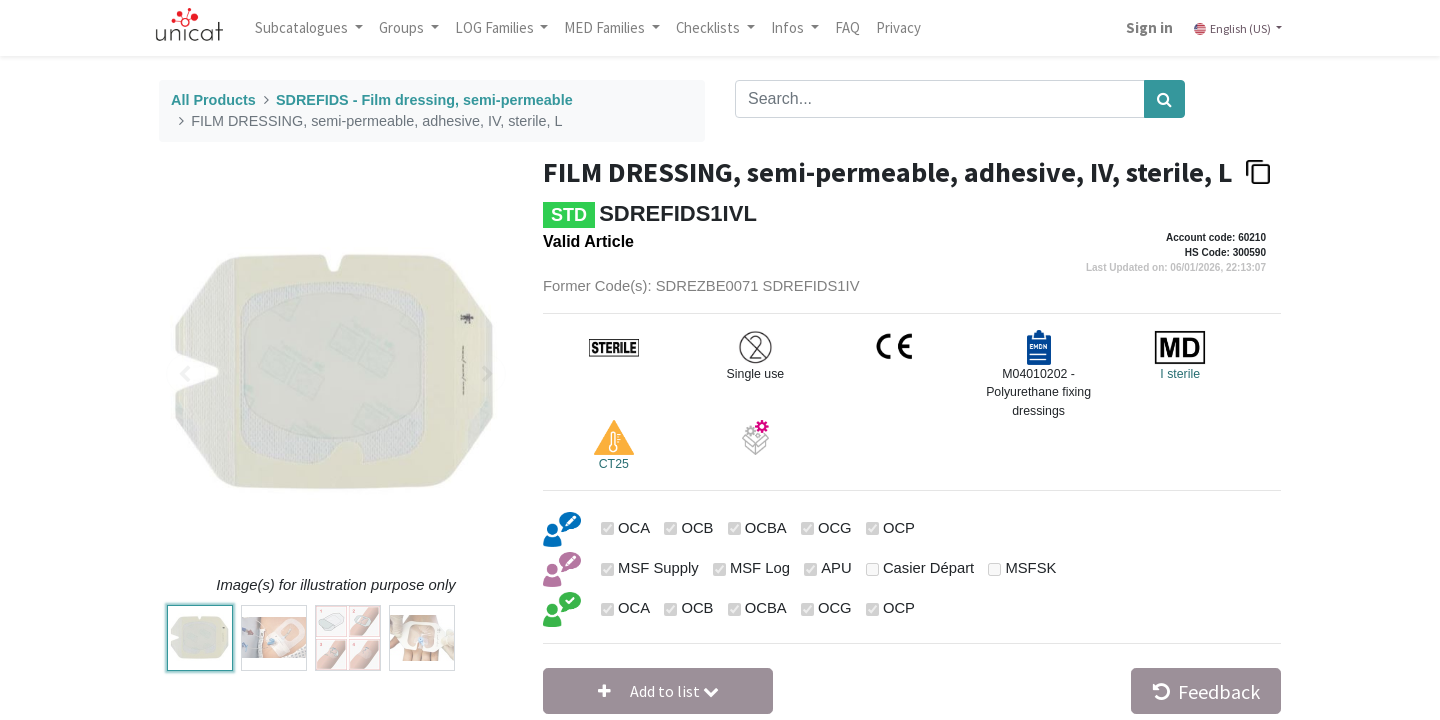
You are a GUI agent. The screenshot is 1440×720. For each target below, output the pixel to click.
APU (836, 568)
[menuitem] (859, 28)
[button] (658, 691)
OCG (835, 528)
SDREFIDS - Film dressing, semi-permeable (424, 100)
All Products (213, 100)
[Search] (1164, 99)
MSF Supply (658, 568)
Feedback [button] (1206, 691)
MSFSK (1030, 568)
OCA (634, 528)
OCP (899, 528)
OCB (697, 528)
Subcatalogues (315, 27)
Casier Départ (928, 568)
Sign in (1137, 27)
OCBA (766, 528)
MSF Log (760, 568)
